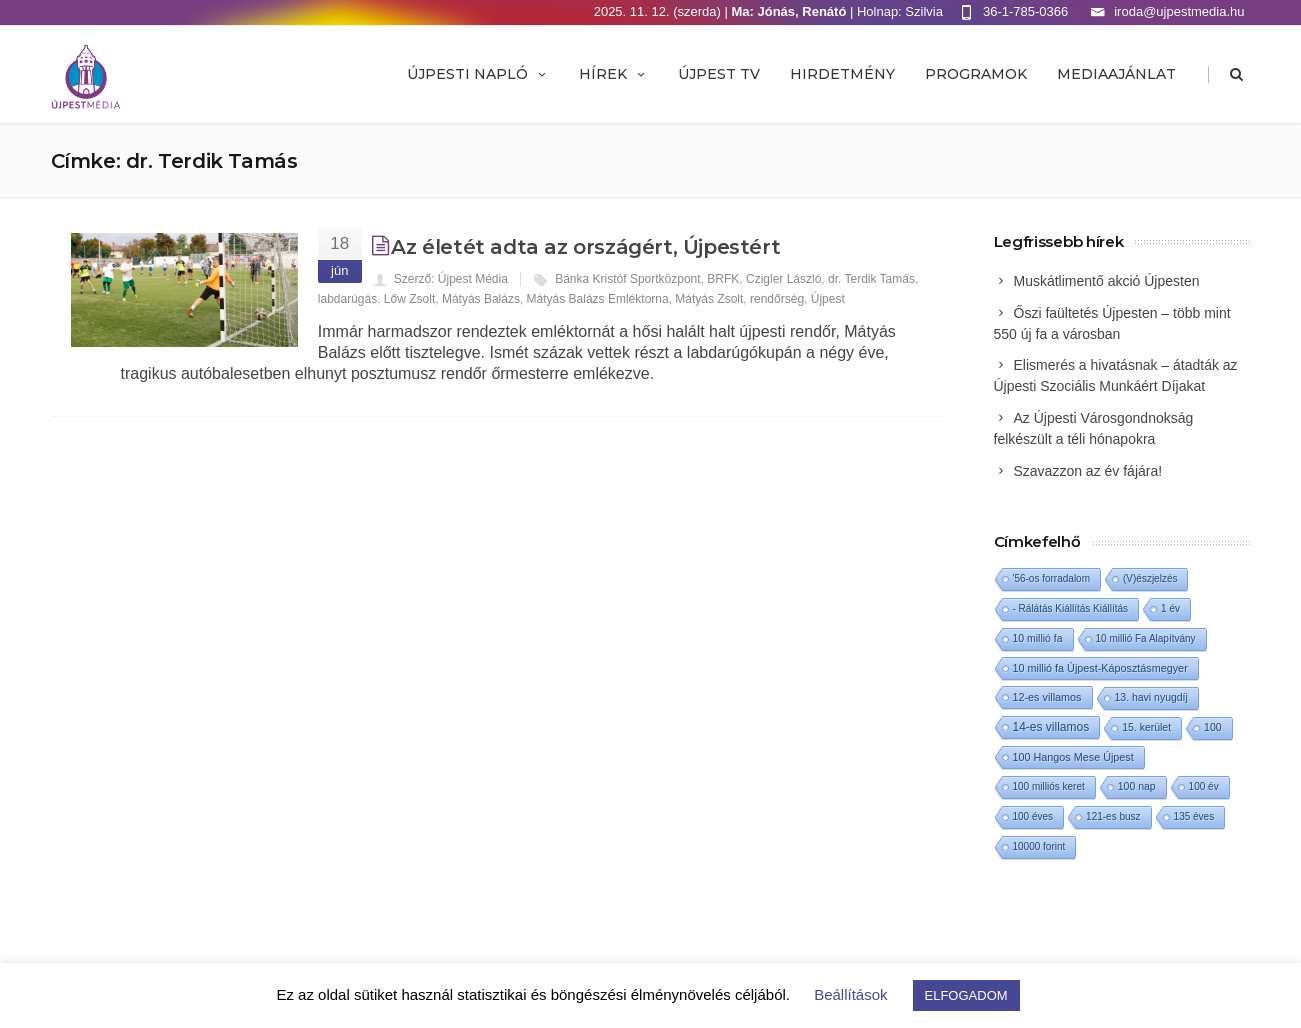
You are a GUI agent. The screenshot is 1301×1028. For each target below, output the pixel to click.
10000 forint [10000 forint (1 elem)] (1039, 846)
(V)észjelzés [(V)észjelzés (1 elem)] (1150, 578)
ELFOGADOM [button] (966, 995)
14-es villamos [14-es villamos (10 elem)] (1051, 727)
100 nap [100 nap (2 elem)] (1137, 786)
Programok (976, 74)
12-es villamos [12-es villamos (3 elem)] (1047, 697)
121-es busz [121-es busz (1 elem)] (1113, 816)
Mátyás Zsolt (709, 299)
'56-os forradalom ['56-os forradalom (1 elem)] (1052, 578)
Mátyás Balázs (481, 299)
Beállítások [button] (850, 994)
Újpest (828, 299)
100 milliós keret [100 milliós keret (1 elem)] (1049, 786)
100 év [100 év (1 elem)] (1204, 786)
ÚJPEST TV (719, 74)
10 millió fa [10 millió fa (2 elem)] (1038, 638)
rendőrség (777, 299)
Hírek (613, 74)
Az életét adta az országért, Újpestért (585, 247)
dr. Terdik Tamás (871, 279)
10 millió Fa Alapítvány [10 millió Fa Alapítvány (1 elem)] (1146, 638)
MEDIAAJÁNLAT (1116, 74)
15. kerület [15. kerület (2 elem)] (1146, 727)
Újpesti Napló (478, 74)
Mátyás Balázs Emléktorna (598, 299)
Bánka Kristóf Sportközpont (627, 279)
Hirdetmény (842, 74)
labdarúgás (347, 299)
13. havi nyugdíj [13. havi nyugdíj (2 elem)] (1151, 697)
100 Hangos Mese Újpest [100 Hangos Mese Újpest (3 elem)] (1073, 757)
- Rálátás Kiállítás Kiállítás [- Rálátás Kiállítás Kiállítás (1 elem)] (1071, 608)
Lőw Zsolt (409, 299)
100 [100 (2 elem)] (1212, 727)
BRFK (723, 279)
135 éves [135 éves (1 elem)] (1194, 816)
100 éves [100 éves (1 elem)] (1033, 816)
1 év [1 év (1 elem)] (1170, 608)
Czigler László (783, 279)
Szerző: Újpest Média (451, 279)
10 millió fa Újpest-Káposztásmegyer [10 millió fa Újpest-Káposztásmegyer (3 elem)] (1100, 668)
